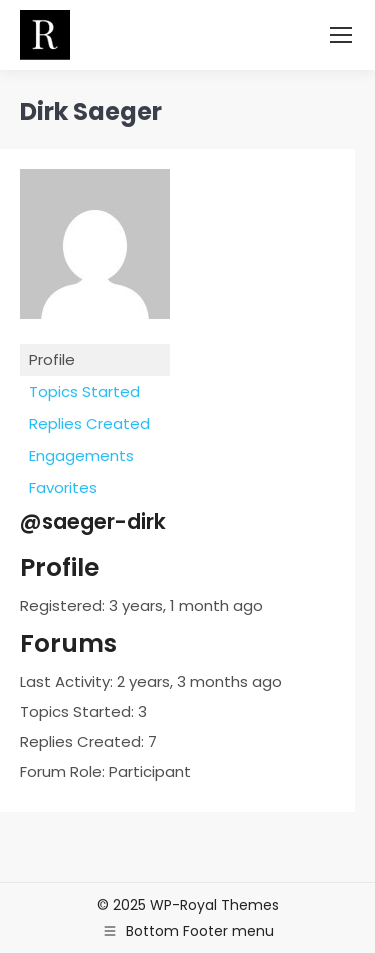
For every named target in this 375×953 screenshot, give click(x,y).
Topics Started (84, 391)
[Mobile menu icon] (341, 35)
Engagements (81, 455)
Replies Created (89, 423)
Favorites (63, 487)
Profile (52, 359)
